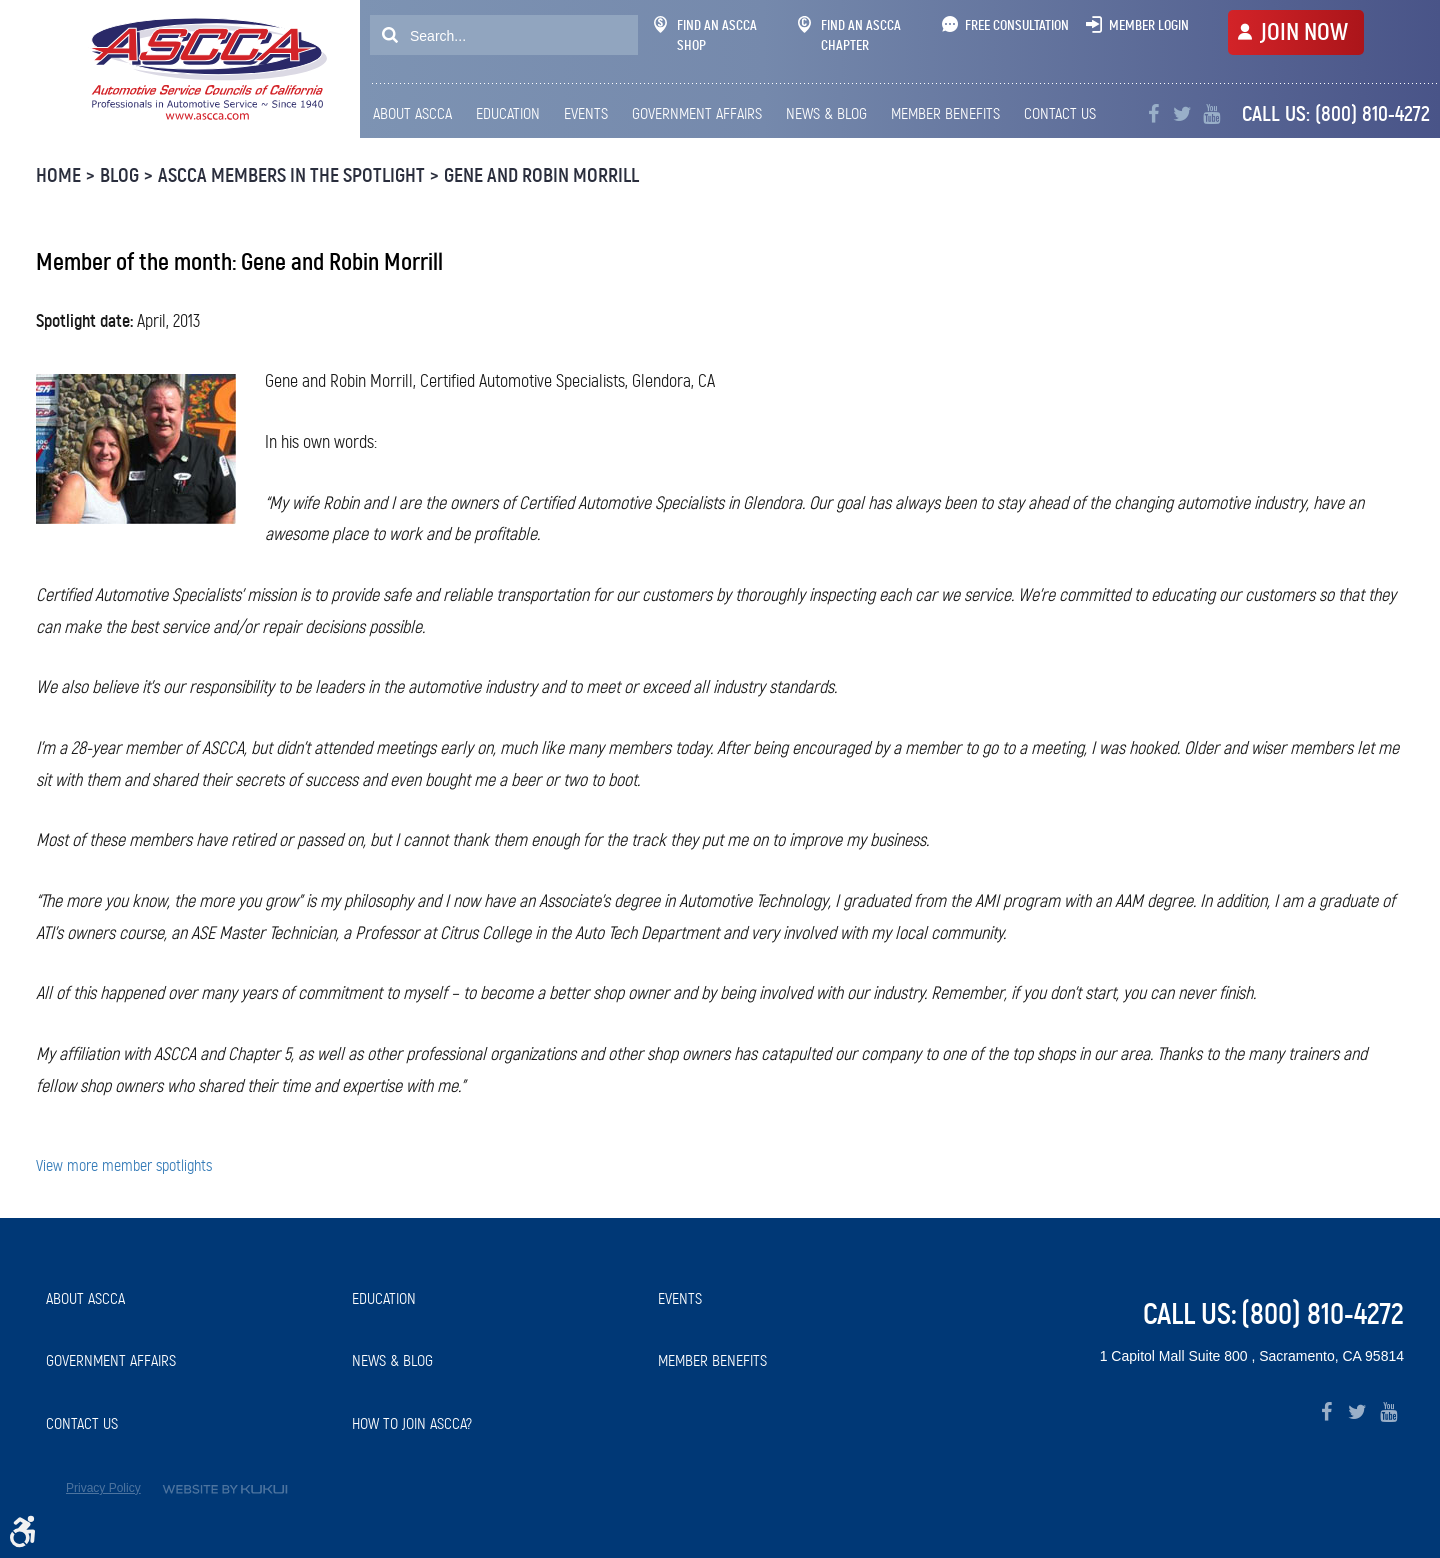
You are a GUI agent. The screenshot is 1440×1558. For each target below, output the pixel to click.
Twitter (1182, 114)
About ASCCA (412, 113)
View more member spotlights (124, 1165)
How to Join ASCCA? (412, 1423)
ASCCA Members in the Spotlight (291, 175)
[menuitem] (417, 114)
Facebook (1153, 114)
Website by (225, 1489)
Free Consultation (1017, 25)
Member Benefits (945, 113)
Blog (119, 175)
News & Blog (826, 113)
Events (586, 113)
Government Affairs (697, 113)
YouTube (1211, 114)
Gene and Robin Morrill (541, 175)
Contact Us (1060, 113)
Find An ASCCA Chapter (849, 35)
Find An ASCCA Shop (705, 35)
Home (58, 175)
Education (508, 113)
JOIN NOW (1304, 32)
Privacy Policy (103, 1488)
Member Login (1149, 25)
